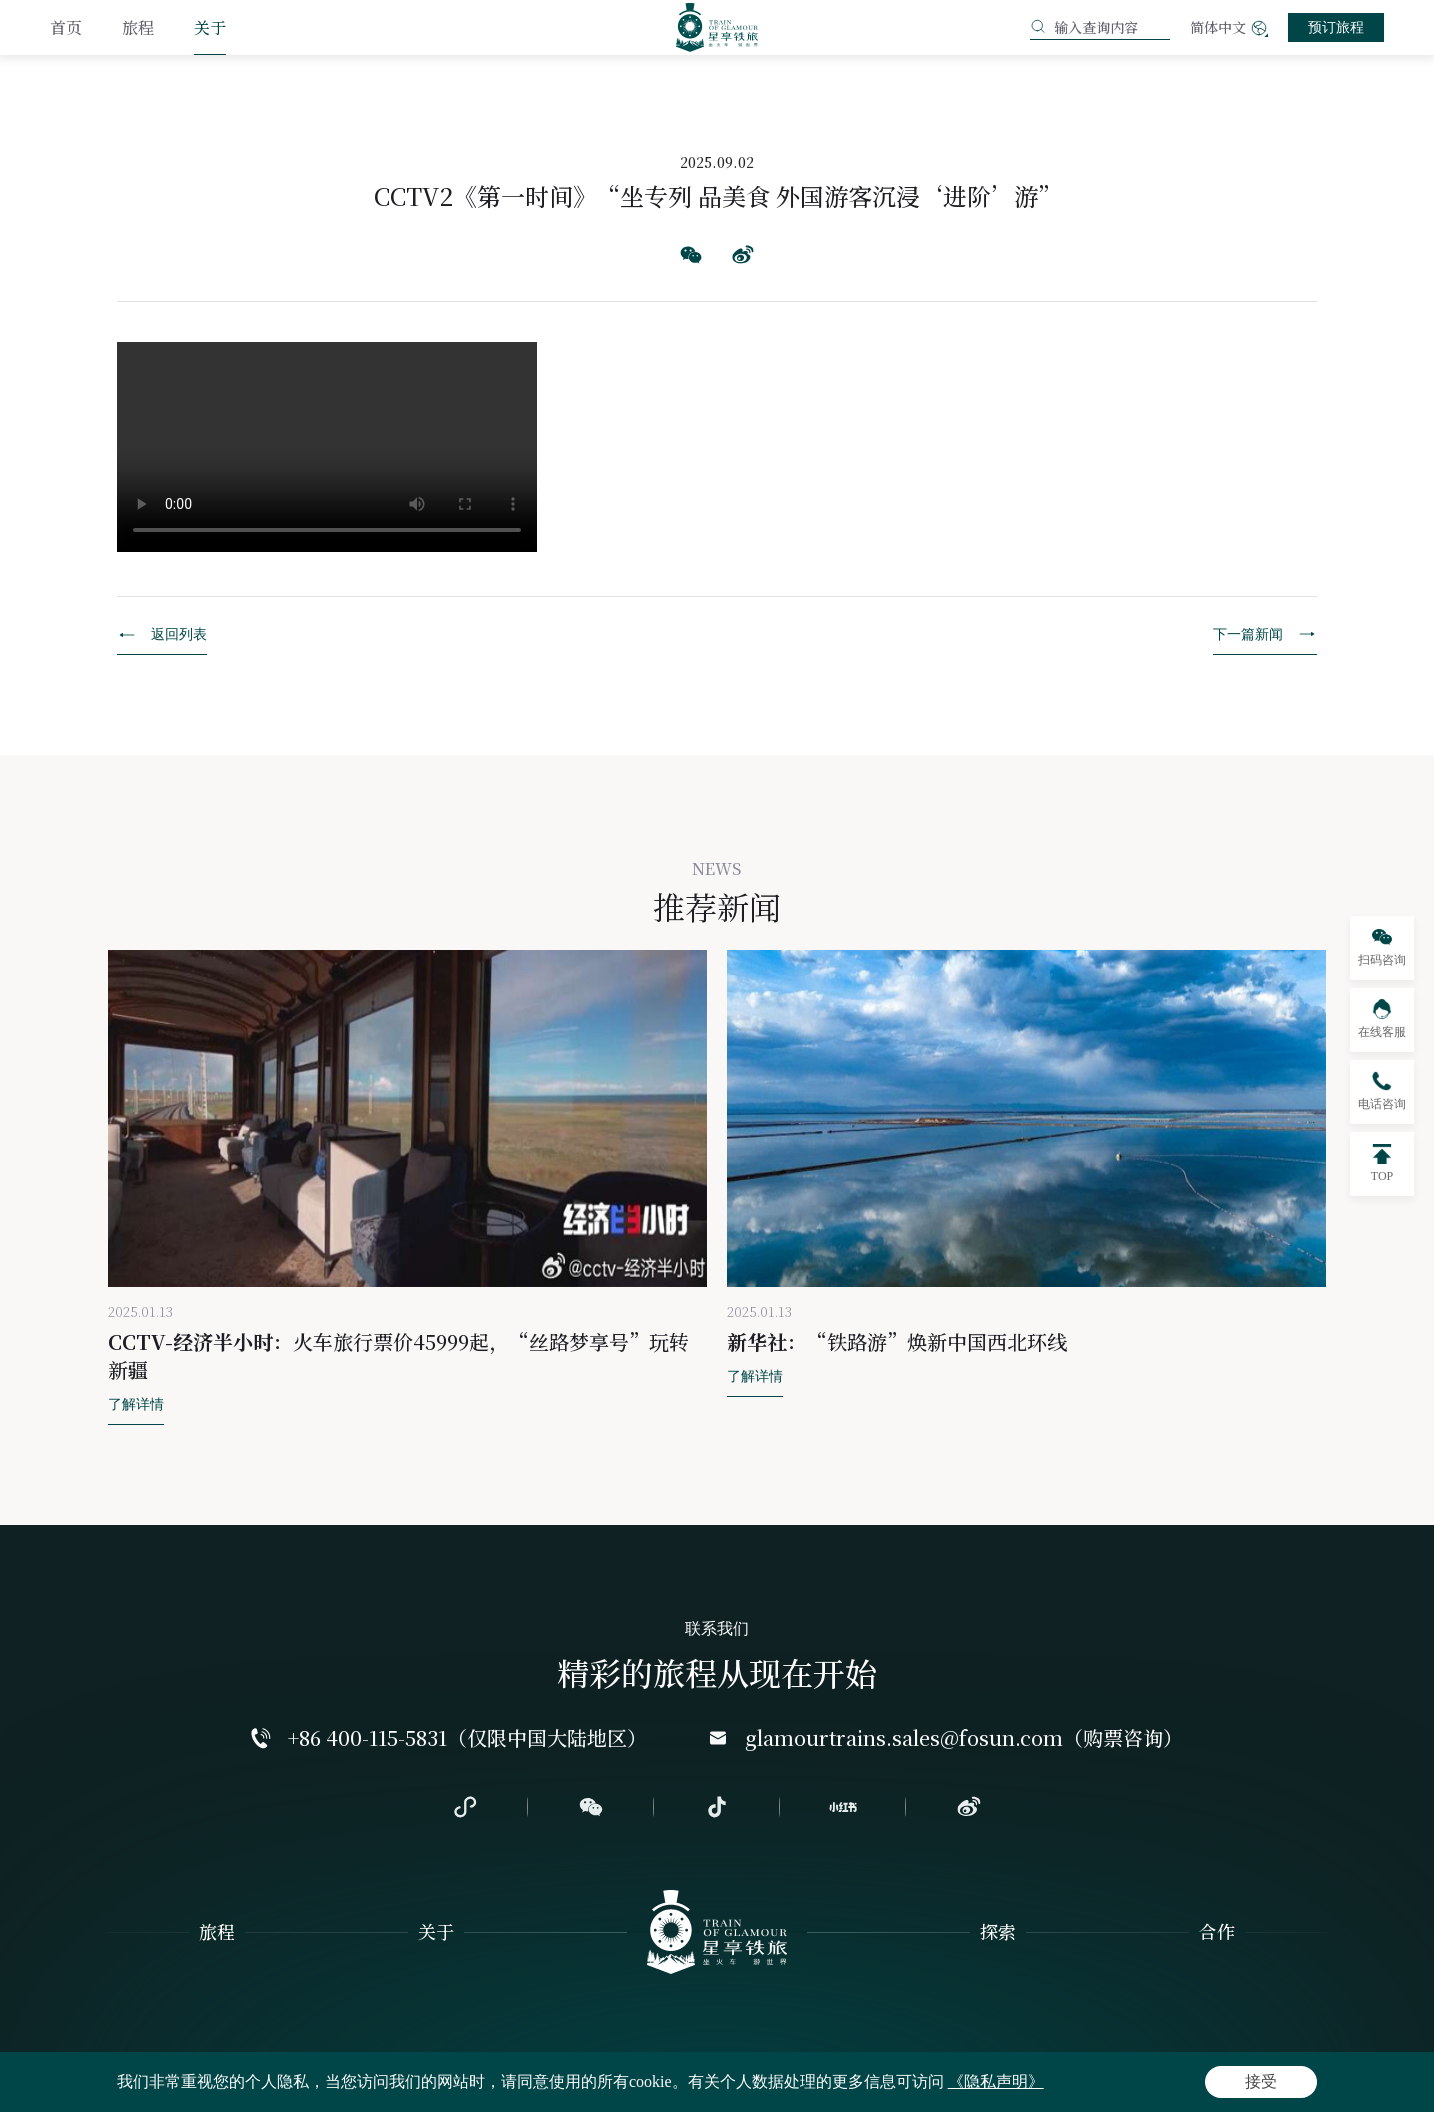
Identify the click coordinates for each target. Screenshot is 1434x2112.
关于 (210, 27)
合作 (1217, 1931)
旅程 (138, 27)
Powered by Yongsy (1271, 2083)
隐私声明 (136, 2083)
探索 (998, 1931)
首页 (66, 27)
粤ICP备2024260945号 (1140, 2083)
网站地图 (216, 2083)
